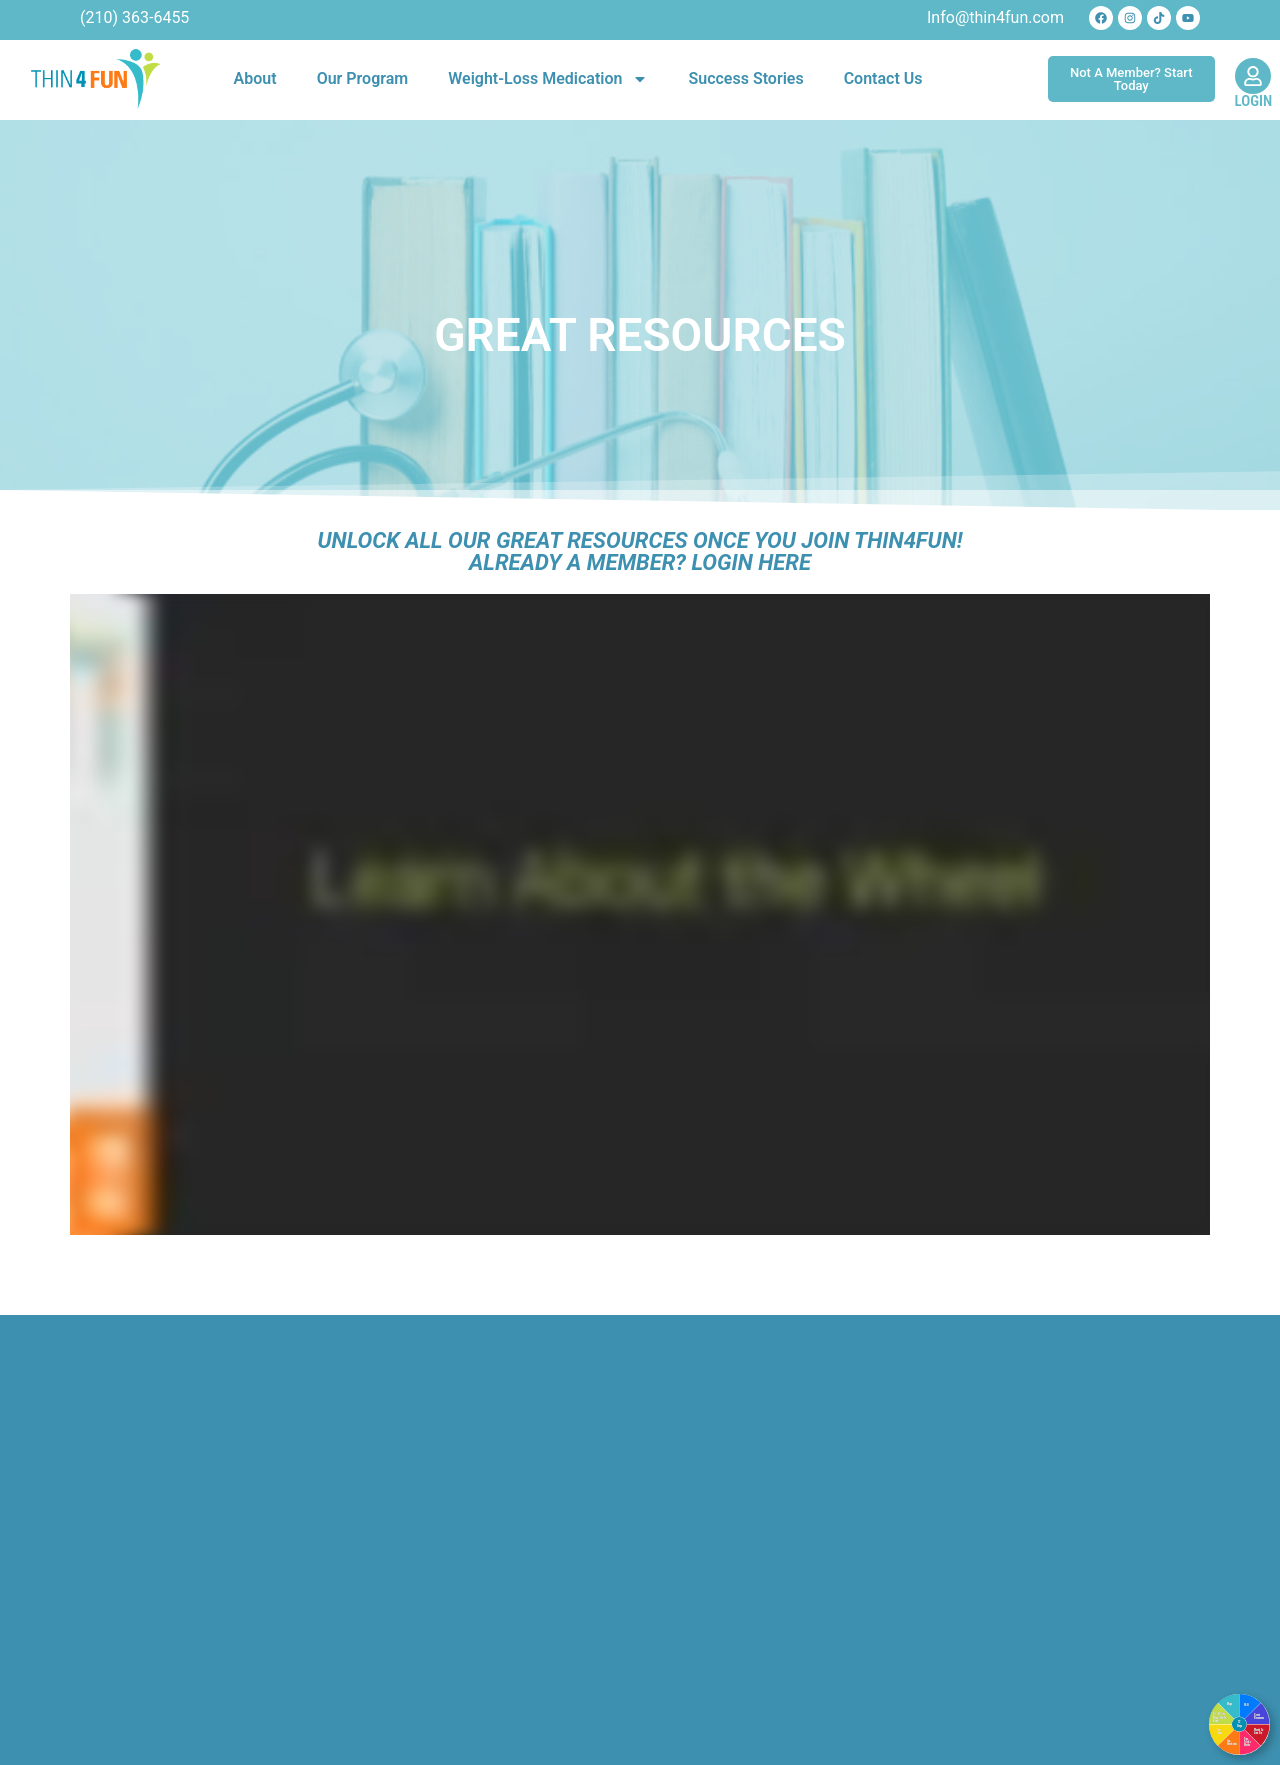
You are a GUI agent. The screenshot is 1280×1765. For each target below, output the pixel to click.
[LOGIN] (1253, 76)
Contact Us (883, 78)
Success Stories (745, 78)
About (255, 78)
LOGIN (1254, 101)
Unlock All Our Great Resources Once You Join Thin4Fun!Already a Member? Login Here (640, 551)
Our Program (363, 78)
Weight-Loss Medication (548, 79)
